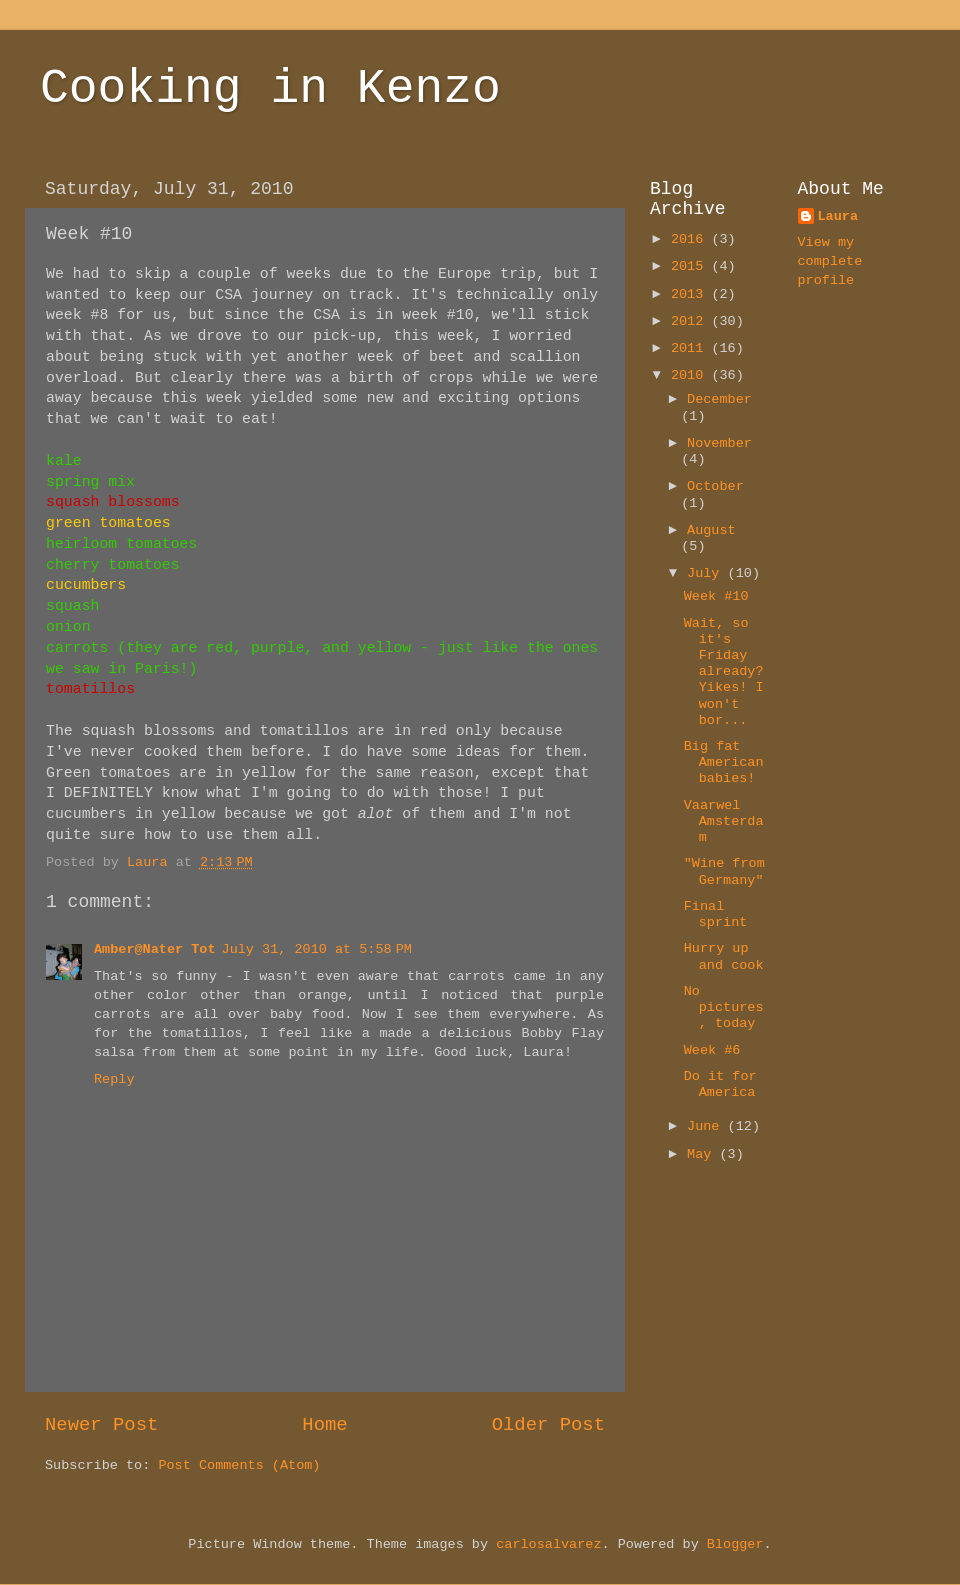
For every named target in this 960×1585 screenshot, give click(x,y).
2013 (691, 294)
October (715, 486)
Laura (838, 216)
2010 (691, 375)
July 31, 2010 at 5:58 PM (317, 949)
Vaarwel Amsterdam (724, 821)
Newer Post (101, 1425)
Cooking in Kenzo (270, 89)
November (719, 443)
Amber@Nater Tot (155, 949)
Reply (114, 1079)
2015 (691, 266)
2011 (691, 348)
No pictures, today (724, 1007)
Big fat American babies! (724, 762)
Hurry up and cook (724, 956)
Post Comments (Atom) (239, 1465)
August (711, 530)
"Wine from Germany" (724, 871)
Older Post (548, 1425)
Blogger (735, 1544)
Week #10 (716, 596)
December (719, 399)
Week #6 (712, 1050)
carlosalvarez (548, 1544)
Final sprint (716, 914)
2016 (691, 239)
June (707, 1126)
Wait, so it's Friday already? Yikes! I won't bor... (724, 672)
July (707, 573)
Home (324, 1425)
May (703, 1154)
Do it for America (720, 1084)
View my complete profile (830, 261)
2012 (691, 321)
